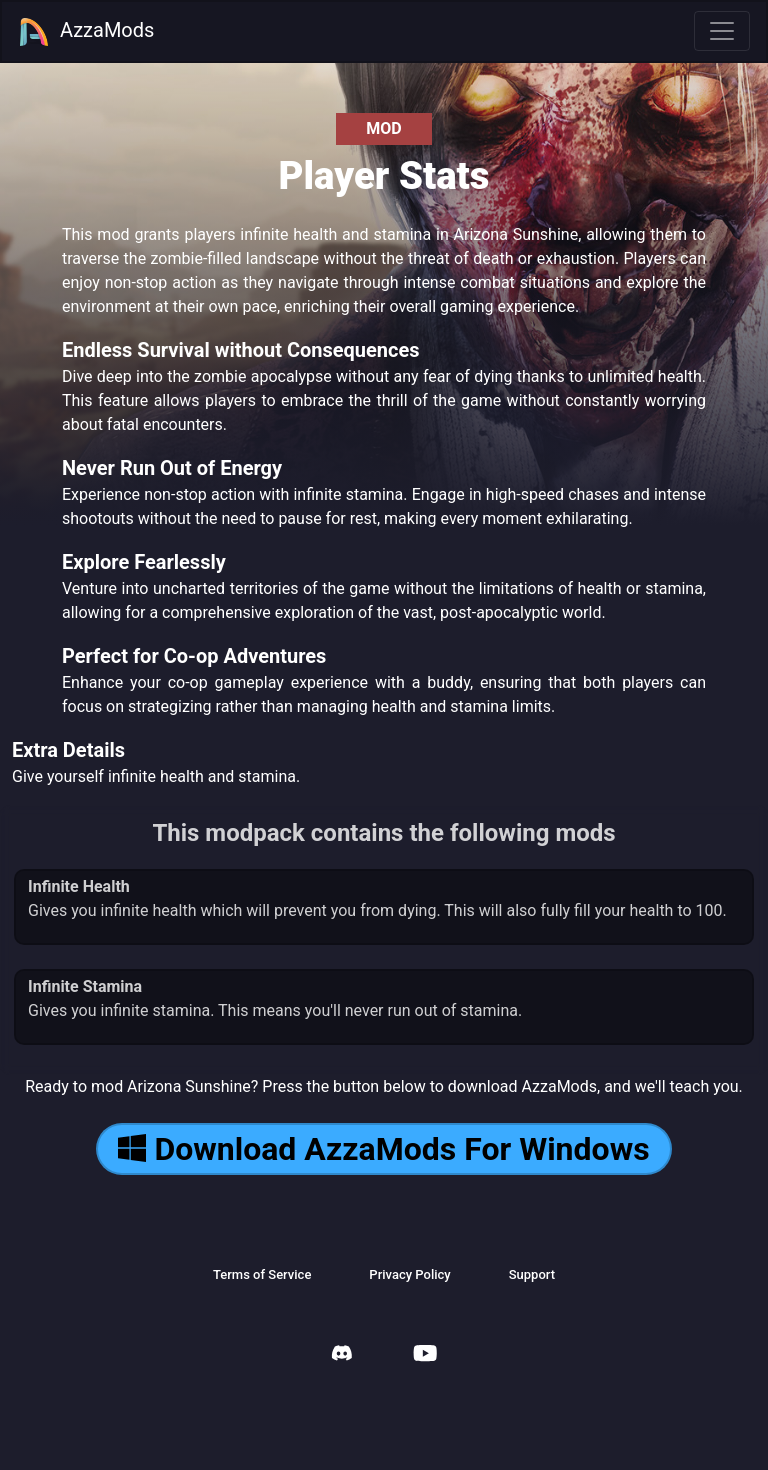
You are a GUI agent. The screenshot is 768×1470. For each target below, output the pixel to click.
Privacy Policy (409, 1274)
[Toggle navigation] (722, 31)
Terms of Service (262, 1274)
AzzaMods (86, 32)
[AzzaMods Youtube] (425, 1355)
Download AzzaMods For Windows (383, 1149)
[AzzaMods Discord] (342, 1355)
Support (532, 1274)
